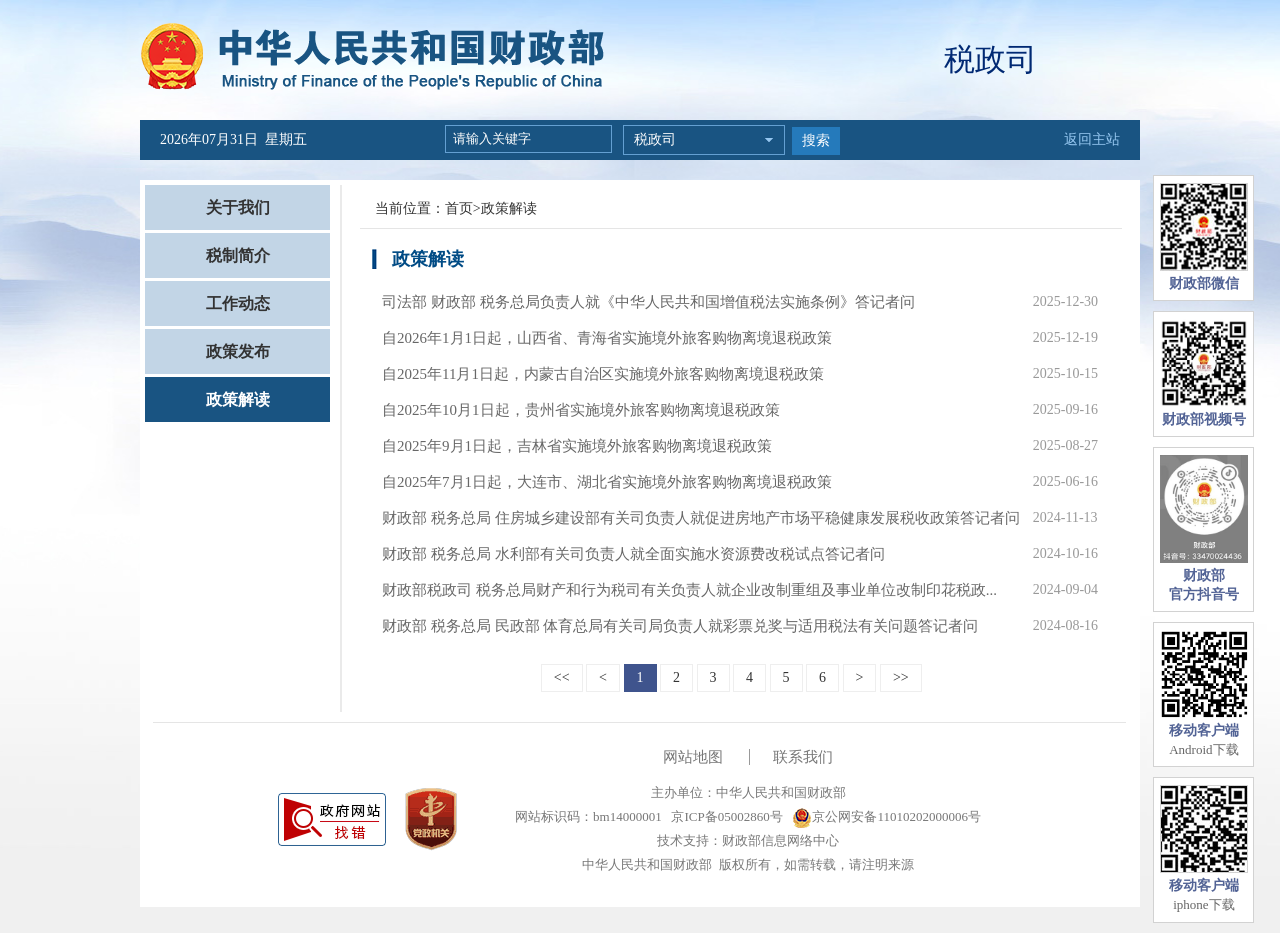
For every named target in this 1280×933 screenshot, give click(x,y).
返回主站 (1092, 139)
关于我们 (238, 207)
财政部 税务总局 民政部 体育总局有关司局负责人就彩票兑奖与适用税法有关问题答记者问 (680, 626)
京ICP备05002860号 (725, 816)
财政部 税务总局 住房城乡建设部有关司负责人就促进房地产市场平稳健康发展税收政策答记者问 (701, 518)
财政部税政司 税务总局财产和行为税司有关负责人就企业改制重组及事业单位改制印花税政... (689, 590)
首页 (459, 208)
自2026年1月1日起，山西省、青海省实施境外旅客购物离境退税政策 (607, 338)
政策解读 (238, 399)
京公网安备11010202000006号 (886, 816)
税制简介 (238, 255)
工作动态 (238, 303)
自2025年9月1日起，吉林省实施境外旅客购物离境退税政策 (577, 446)
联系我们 (803, 757)
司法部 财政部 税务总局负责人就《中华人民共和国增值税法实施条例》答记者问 (648, 302)
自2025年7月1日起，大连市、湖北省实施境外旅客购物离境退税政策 (607, 482)
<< (562, 677)
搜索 (816, 140)
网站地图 (693, 757)
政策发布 (238, 351)
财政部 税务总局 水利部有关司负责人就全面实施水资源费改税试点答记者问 (633, 554)
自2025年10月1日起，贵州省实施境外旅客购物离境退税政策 (581, 410)
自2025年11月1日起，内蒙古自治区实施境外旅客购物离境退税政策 (603, 374)
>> (901, 677)
